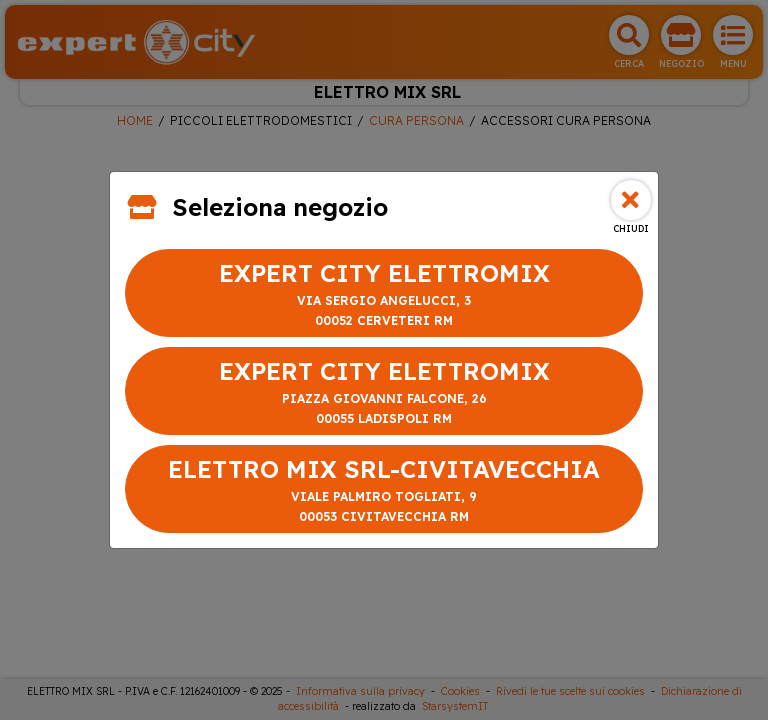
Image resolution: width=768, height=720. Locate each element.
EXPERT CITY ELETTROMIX (384, 294)
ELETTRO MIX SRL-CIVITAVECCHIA (384, 490)
